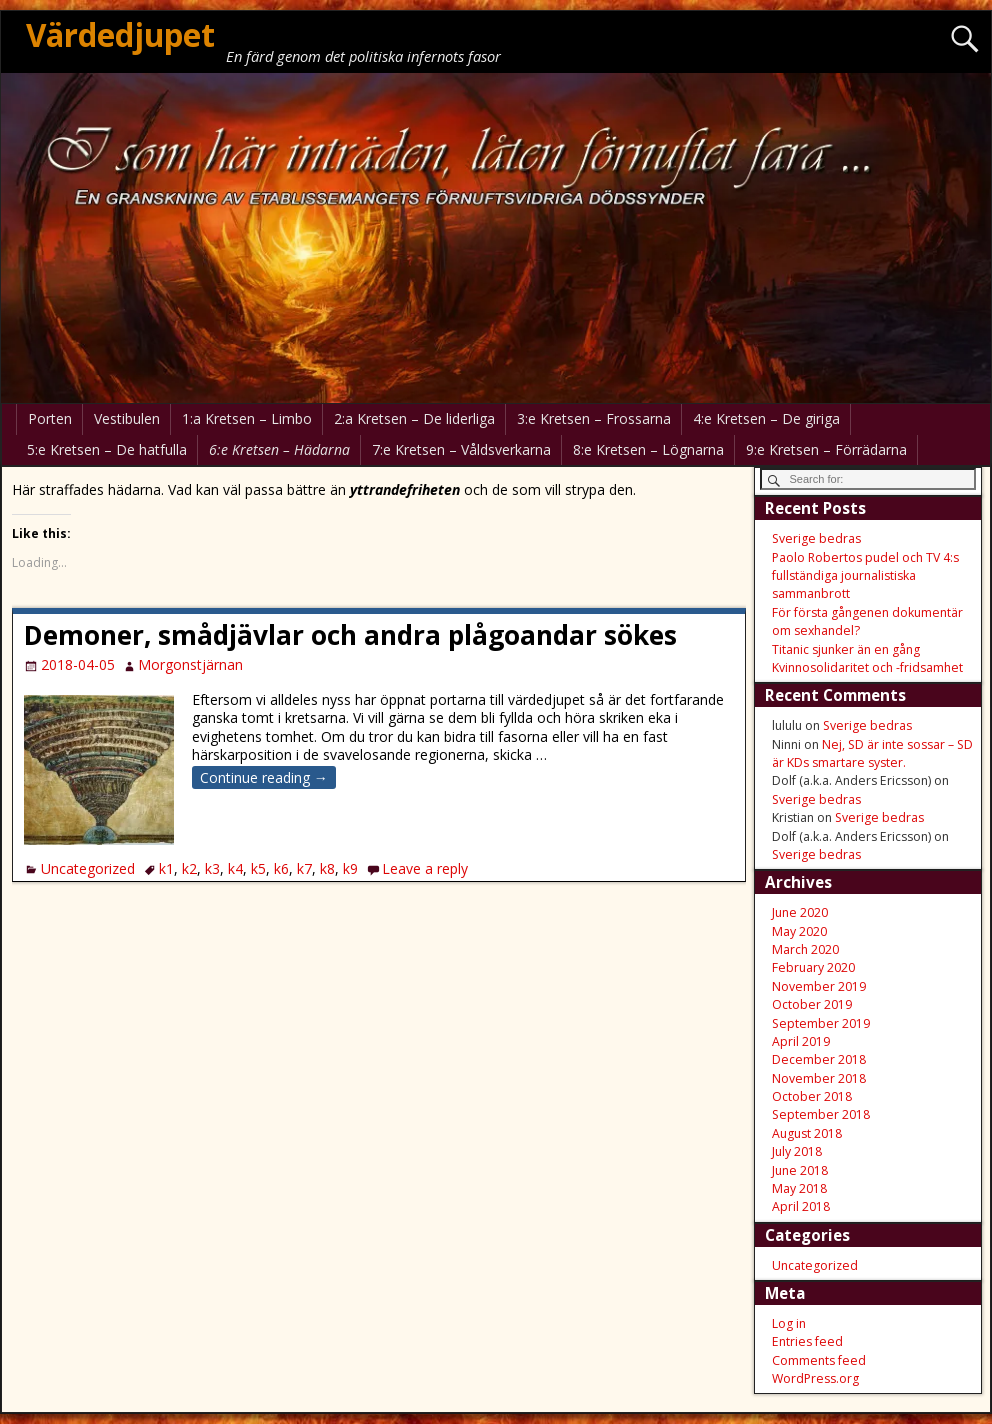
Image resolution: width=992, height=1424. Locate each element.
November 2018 (819, 1078)
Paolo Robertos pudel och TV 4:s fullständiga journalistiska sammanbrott (865, 576)
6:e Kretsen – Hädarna (279, 449)
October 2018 (812, 1096)
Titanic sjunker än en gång (846, 649)
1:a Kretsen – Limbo (247, 418)
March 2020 (805, 949)
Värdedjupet (120, 34)
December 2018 (819, 1059)
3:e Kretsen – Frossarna (594, 418)
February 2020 (813, 967)
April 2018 (801, 1206)
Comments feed (819, 1360)
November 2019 (819, 986)
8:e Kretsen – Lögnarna (648, 449)
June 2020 (800, 912)
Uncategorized (88, 868)
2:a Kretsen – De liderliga (414, 418)
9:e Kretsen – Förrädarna (826, 449)
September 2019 (821, 1023)
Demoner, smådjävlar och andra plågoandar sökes (350, 635)
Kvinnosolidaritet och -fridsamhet (867, 667)
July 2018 (797, 1151)
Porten (50, 418)
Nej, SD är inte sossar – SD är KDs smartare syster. (872, 753)
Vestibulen (127, 418)
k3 (212, 868)
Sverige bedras (816, 538)
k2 (189, 868)
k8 (327, 868)
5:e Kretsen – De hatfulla (107, 449)
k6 (281, 868)
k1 (166, 868)
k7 (304, 868)
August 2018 (807, 1133)
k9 (350, 868)
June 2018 (800, 1170)
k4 (235, 868)
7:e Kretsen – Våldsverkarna (461, 449)
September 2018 (821, 1114)
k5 (258, 868)
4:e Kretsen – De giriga (766, 418)
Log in (789, 1323)
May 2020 (799, 931)
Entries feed (807, 1341)
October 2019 (812, 1004)
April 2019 (801, 1041)
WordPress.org (815, 1378)
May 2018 (799, 1188)
